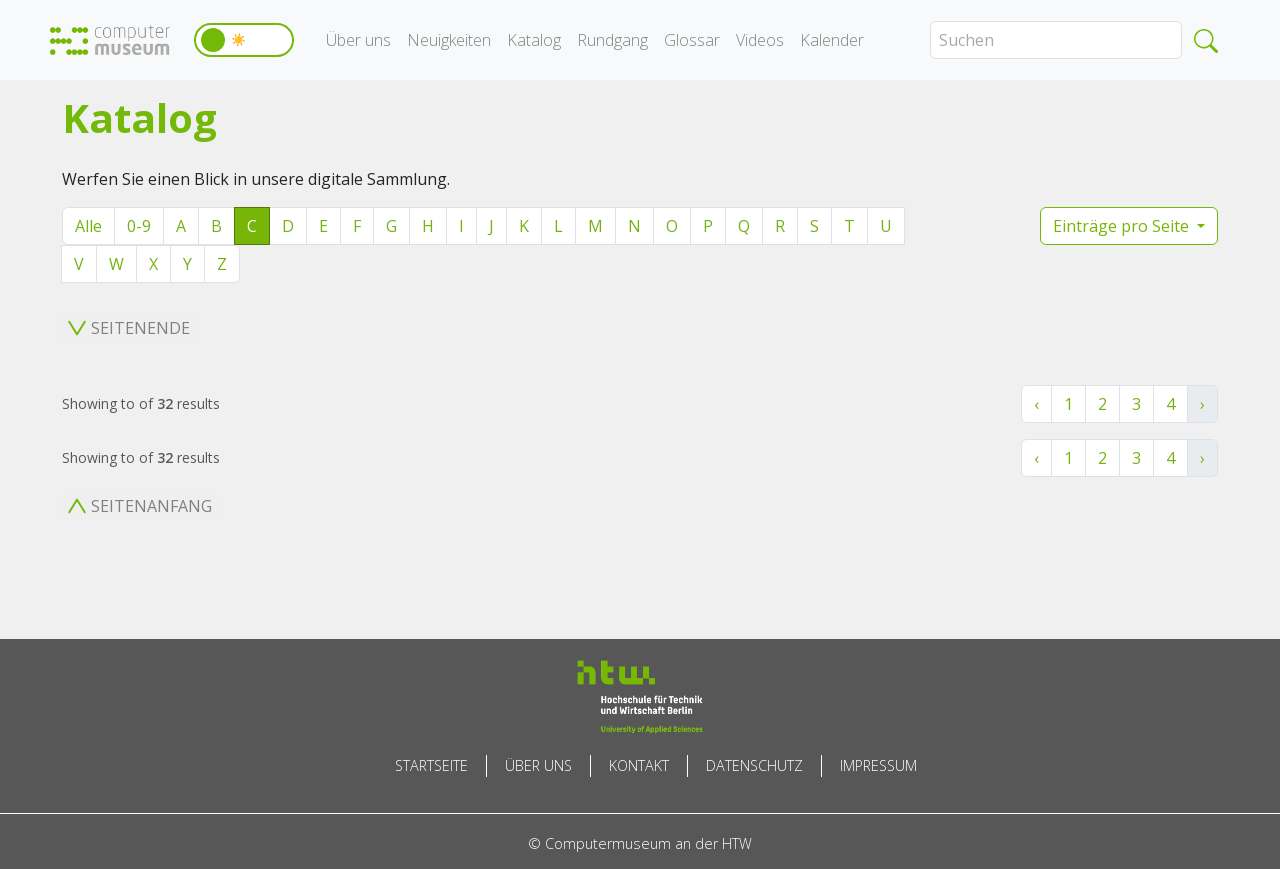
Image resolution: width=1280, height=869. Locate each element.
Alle (88, 226)
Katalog (534, 40)
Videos (760, 40)
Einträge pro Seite (1123, 226)
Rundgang (612, 40)
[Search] (1056, 40)
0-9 (139, 226)
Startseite (431, 765)
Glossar (692, 40)
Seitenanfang (140, 506)
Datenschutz (754, 765)
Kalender (832, 40)
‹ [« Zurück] (1036, 404)
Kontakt (639, 765)
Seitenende (129, 328)
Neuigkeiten (449, 40)
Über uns (358, 40)
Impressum (878, 765)
